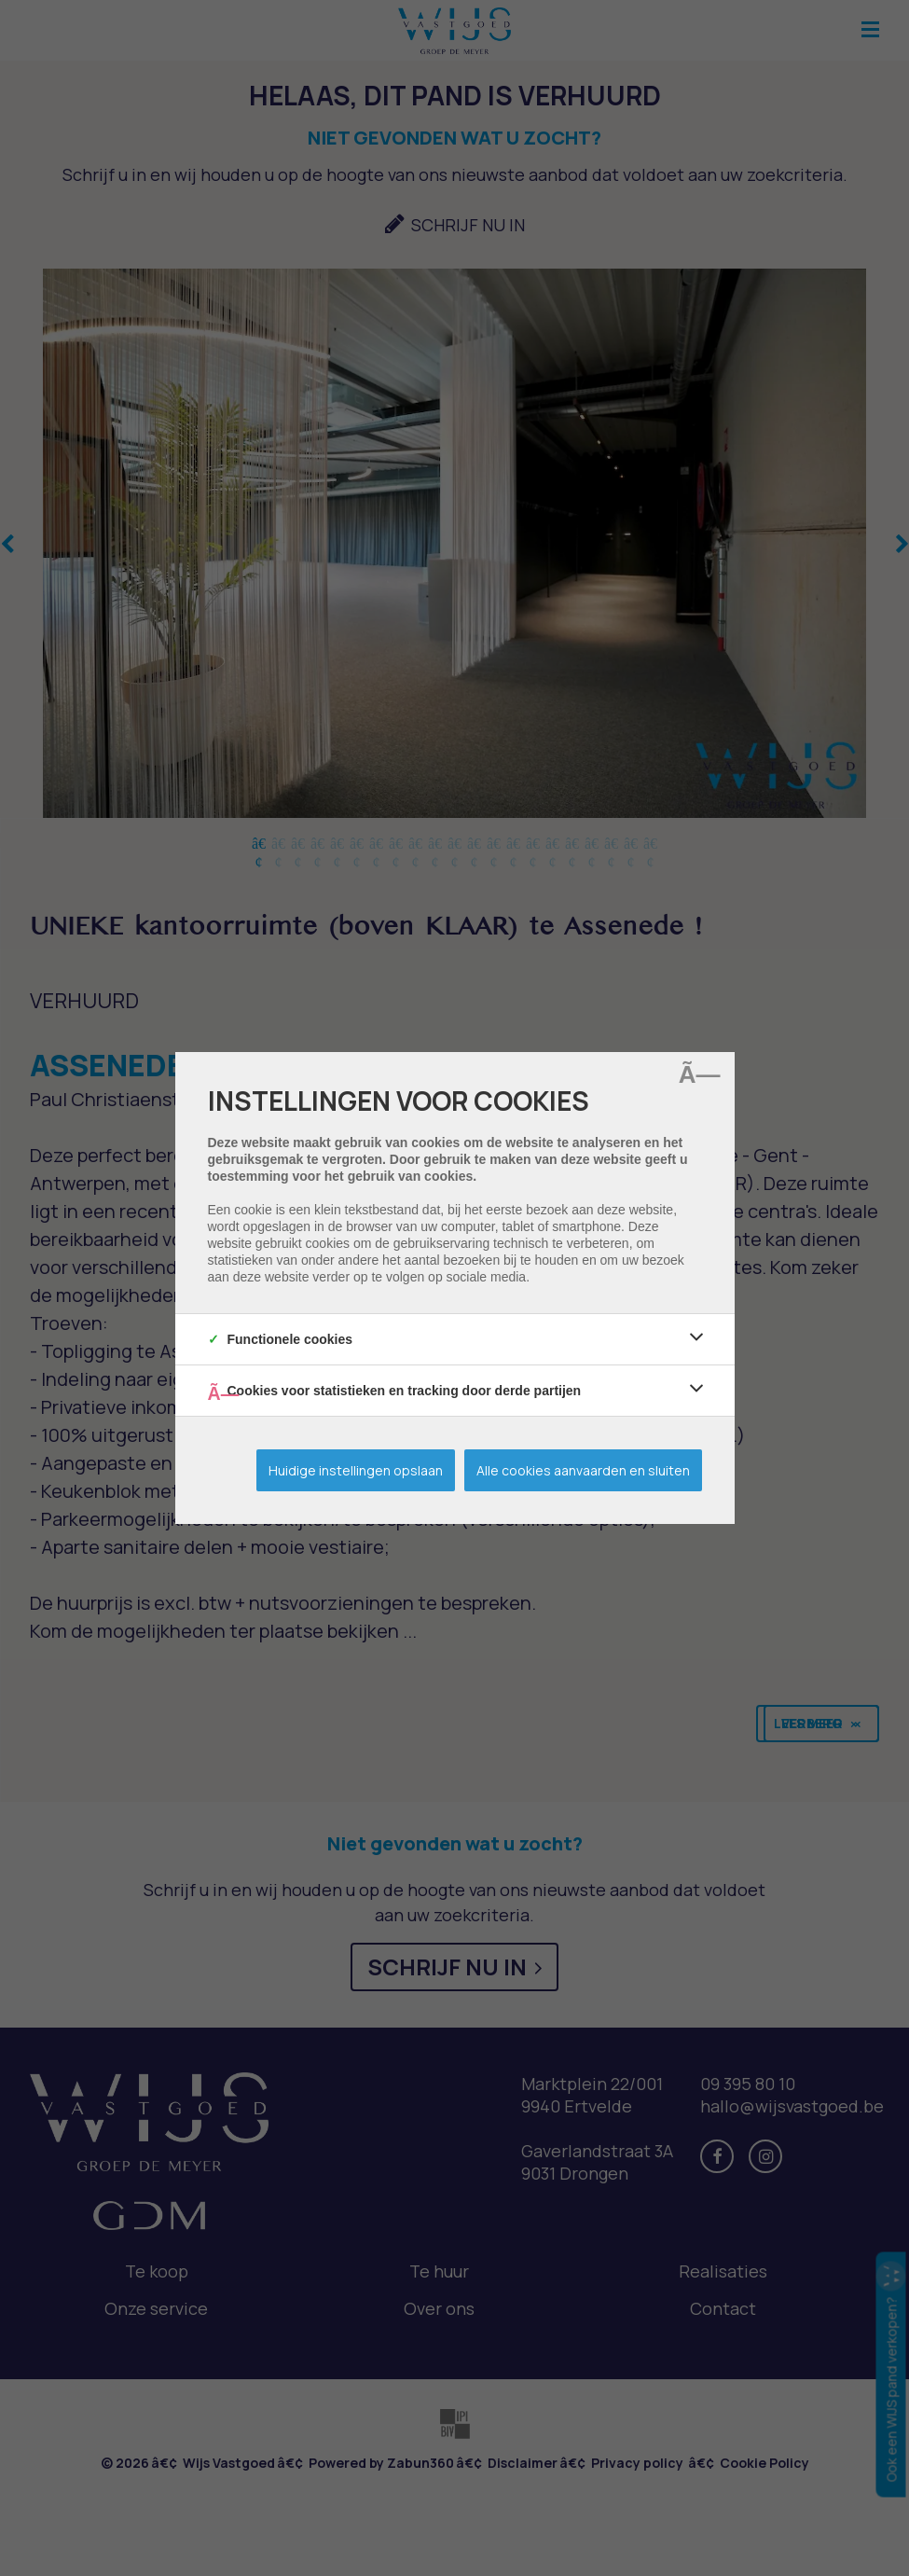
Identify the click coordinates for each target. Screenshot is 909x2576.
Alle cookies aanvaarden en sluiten (583, 1470)
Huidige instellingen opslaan (356, 1470)
